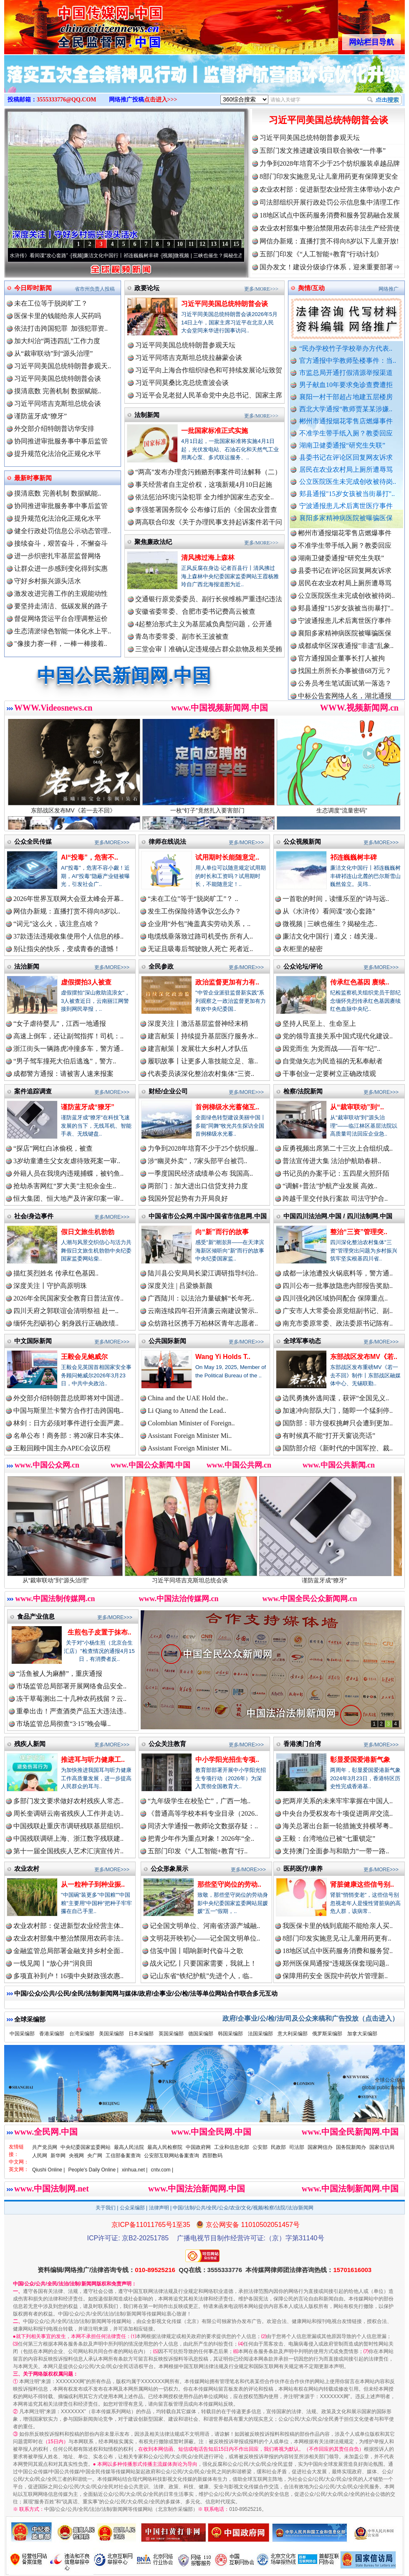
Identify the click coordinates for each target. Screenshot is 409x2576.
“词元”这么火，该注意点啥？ (56, 923)
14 (225, 244)
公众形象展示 (169, 1868)
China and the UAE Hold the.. (188, 1398)
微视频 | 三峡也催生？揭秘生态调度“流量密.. (235, 255)
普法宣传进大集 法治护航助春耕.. (332, 1160)
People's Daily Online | (93, 2170)
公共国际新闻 (167, 1340)
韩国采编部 (230, 2034)
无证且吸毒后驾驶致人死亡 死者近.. (200, 948)
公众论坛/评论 (303, 966)
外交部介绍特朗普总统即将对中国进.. (68, 1398)
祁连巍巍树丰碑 (353, 857)
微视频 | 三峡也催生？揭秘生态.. (330, 923)
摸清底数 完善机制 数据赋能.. (57, 391)
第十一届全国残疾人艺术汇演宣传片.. (68, 1851)
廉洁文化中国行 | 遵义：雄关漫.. (330, 936)
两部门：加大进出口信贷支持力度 (198, 1185)
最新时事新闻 (33, 477)
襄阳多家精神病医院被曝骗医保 (346, 517)
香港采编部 (51, 2034)
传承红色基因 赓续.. (359, 982)
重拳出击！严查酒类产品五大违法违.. (71, 1711)
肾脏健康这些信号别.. (362, 1884)
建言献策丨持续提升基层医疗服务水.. (203, 1036)
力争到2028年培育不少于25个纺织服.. (203, 1148)
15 (236, 244)
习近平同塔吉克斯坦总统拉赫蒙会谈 (188, 357)
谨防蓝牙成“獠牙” (40, 416)
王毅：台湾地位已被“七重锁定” (329, 1838)
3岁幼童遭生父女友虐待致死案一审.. (66, 1160)
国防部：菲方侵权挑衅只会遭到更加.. (338, 1423)
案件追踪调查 (33, 1091)
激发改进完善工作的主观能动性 (61, 593)
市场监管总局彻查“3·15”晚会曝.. (63, 1723)
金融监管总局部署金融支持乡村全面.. (68, 1950)
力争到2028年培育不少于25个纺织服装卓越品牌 (330, 163)
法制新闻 (146, 414)
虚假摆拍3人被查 (86, 982)
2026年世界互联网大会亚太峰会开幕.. (68, 898)
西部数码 (212, 2155)
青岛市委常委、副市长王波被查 (182, 636)
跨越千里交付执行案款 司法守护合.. (335, 1198)
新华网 (58, 2155)
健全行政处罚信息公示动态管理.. (62, 530)
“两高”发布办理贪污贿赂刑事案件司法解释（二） (208, 472)
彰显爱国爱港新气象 (360, 1759)
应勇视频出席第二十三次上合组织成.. (338, 1148)
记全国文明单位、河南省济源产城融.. (205, 1925)
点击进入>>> (160, 99)
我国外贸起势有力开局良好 (188, 1198)
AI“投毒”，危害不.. (89, 857)
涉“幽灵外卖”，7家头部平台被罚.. (197, 1160)
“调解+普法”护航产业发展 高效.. (330, 1185)
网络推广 (389, 289)
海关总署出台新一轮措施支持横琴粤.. (338, 1826)
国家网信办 (320, 2147)
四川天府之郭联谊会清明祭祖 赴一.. (66, 1310)
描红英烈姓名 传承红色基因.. (55, 1273)
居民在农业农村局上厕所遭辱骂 (346, 469)
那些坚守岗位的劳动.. (229, 1884)
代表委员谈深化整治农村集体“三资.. (201, 1073)
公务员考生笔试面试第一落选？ (344, 690)
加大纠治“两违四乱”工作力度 (57, 340)
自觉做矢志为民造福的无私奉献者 (333, 1061)
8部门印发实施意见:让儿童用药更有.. (337, 1938)
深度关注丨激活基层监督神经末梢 (198, 1023)
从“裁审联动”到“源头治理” (53, 353)
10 (180, 244)
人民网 (39, 2155)
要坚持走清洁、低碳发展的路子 (61, 606)
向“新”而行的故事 (222, 1231)
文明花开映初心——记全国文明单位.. (205, 1938)
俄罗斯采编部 (327, 2034)
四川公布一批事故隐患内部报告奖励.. (338, 1285)
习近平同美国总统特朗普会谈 (328, 120)
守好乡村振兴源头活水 (47, 581)
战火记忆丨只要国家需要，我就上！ (203, 1963)
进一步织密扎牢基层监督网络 (57, 555)
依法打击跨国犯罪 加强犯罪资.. (61, 328)
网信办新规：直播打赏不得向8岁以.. (66, 911)
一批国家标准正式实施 (214, 430)
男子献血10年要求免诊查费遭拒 (346, 384)
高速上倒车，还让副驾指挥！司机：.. (68, 1036)
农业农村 (26, 1868)
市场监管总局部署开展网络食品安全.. (71, 1686)
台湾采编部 (81, 2034)
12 (202, 244)
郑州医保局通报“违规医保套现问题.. (336, 1963)
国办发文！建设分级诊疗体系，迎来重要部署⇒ (330, 267)
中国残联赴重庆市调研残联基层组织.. (68, 1826)
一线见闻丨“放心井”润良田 (53, 1963)
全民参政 (161, 966)
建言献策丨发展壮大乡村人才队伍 (198, 1048)
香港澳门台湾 (302, 1743)
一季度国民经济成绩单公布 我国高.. (200, 1173)
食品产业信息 (36, 1616)
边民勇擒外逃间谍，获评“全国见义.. (336, 1398)
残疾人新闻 (29, 1743)
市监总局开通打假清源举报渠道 (346, 372)
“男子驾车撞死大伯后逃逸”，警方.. (64, 1061)
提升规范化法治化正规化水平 (57, 453)
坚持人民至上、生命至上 (319, 1023)
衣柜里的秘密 (303, 948)
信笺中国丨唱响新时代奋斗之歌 (196, 1950)
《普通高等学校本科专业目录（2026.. (203, 1813)
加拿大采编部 (362, 2034)
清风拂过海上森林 (208, 557)
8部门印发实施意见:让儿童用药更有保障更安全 (329, 176)
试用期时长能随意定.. (227, 857)
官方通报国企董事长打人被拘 (341, 665)
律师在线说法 (167, 841)
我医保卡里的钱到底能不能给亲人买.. (338, 1925)
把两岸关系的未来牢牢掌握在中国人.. (338, 1800)
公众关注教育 (167, 1743)
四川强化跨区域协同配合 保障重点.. (335, 1298)
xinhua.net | (135, 2170)
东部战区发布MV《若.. (363, 1356)
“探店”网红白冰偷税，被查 (53, 1148)
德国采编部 (200, 2034)
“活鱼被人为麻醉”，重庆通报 (59, 1673)
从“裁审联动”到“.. (357, 1107)
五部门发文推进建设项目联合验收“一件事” (323, 150)
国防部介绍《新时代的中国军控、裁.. (338, 1448)
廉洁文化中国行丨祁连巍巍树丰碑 (132, 255)
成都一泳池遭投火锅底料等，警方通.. (338, 1273)
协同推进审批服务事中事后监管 (61, 441)
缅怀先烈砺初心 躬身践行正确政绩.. (66, 1323)
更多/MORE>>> (261, 289)
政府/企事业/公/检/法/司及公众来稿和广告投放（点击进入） (310, 2018)
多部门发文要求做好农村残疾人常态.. (68, 1800)
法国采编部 (260, 2034)
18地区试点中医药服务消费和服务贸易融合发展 (330, 215)
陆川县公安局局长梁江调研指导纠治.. (203, 1273)
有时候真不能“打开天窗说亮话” (329, 1435)
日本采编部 (141, 2034)
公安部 (260, 2147)
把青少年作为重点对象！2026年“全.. (201, 1838)
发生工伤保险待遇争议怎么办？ (194, 911)
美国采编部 (111, 2034)
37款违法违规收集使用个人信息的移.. (68, 936)
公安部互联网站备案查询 (171, 2155)
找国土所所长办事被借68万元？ (344, 677)
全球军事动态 (302, 1340)
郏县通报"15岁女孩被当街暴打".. (347, 493)
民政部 (278, 2147)
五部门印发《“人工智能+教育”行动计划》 (321, 254)
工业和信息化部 (231, 2147)
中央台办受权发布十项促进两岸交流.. (338, 1813)
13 (214, 244)
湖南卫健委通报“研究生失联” (342, 445)
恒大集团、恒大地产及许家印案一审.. (68, 1198)
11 (191, 244)
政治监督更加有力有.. (227, 982)
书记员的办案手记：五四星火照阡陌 (336, 1173)
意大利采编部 (293, 2034)
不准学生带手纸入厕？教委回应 (346, 433)
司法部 (296, 2147)
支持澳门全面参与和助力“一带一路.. (336, 1851)
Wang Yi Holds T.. (222, 1356)
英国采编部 (171, 2034)
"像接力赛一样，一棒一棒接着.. (60, 643)
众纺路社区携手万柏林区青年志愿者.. (203, 1323)
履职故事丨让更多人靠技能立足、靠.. (203, 1061)
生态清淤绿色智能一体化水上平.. (62, 631)
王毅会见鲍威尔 (84, 1356)
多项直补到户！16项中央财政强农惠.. (68, 1975)
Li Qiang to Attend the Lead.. (187, 1410)
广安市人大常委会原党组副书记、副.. (338, 1310)
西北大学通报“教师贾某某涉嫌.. (345, 408)
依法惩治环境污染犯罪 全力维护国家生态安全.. (204, 497)
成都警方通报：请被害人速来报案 (63, 1073)
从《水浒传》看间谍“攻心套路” (45, 255)
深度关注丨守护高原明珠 (50, 1285)
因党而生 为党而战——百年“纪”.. (331, 1048)
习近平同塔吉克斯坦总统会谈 (57, 403)
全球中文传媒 (73, 24)
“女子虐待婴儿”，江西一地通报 (59, 1023)
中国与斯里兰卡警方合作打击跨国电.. (68, 1410)
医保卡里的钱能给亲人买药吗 (57, 315)
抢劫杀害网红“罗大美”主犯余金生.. (64, 1185)
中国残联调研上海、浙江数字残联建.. (68, 1838)
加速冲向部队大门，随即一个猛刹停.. (338, 1410)
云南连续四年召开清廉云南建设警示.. (203, 1310)
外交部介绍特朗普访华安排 (54, 428)
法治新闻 (26, 966)
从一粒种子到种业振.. (93, 1884)
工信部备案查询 (123, 2155)
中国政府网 (198, 2147)
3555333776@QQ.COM (66, 99)
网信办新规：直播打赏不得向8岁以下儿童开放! (329, 241)
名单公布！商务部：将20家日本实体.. (68, 1435)
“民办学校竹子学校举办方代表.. (345, 348)
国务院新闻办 (351, 2147)
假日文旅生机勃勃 (87, 1231)
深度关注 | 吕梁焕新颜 (180, 1285)
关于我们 (106, 2208)
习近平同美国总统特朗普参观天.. (62, 365)
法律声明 (159, 2208)
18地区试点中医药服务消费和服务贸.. (338, 1950)
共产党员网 (44, 2147)
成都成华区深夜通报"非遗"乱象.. (346, 652)
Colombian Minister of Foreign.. (191, 1423)
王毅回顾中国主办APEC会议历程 (62, 1448)
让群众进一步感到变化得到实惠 (61, 568)
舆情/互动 (311, 287)
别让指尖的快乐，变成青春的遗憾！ (66, 948)
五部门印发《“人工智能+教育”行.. (197, 1851)
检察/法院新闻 (303, 1091)
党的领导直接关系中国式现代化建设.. (338, 1036)
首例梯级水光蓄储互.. (227, 1107)
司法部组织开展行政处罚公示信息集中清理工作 (330, 202)
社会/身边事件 (33, 1216)
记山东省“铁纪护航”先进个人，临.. (201, 1975)
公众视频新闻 (302, 841)
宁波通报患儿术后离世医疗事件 (346, 505)
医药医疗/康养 (303, 1868)
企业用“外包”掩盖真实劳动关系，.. (199, 923)
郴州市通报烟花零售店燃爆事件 (346, 421)
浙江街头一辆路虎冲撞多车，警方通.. (68, 1048)
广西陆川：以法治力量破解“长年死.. (201, 1298)
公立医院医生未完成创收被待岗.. (347, 481)
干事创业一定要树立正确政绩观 (329, 1073)
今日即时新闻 (33, 287)
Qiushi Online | (48, 2170)
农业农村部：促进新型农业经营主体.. (68, 1925)
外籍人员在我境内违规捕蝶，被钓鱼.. (68, 1173)
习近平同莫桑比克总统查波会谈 (182, 382)
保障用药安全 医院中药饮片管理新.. (335, 1975)
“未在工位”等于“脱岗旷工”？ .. (193, 898)
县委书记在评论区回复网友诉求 (346, 457)
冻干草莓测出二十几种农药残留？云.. (71, 1698)
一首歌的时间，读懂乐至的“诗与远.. (336, 898)
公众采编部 (132, 2208)
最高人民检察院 (164, 2147)
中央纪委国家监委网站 (86, 2147)
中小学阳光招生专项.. (227, 1759)
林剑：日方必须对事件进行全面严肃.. (68, 1423)
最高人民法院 (129, 2147)
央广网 (94, 2155)
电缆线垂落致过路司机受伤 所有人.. (200, 936)
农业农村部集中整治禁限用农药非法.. (68, 1938)
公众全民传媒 (33, 841)
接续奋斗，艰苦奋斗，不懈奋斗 (61, 543)
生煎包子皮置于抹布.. (99, 1632)
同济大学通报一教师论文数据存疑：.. (203, 1826)
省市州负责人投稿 (95, 289)
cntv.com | (162, 2170)
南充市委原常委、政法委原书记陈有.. (338, 1323)
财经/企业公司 (168, 1091)
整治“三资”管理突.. (358, 1231)
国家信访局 (381, 2147)
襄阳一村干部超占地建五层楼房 (346, 396)
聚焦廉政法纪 (153, 541)
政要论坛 (146, 287)
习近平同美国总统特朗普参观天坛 (310, 137)
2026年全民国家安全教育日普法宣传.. (68, 1298)
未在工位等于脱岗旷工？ (51, 303)
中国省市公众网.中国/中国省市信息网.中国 (208, 1216)
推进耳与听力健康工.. (93, 1759)
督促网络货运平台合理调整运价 (61, 618)
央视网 (76, 2155)
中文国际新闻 (33, 1340)
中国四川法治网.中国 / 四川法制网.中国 (337, 1216)
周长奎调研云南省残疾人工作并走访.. (68, 1813)
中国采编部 (22, 2034)
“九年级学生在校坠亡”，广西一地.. (199, 1800)
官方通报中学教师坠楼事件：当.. (347, 360)
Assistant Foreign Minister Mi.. (190, 1435)
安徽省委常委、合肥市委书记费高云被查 (195, 611)
